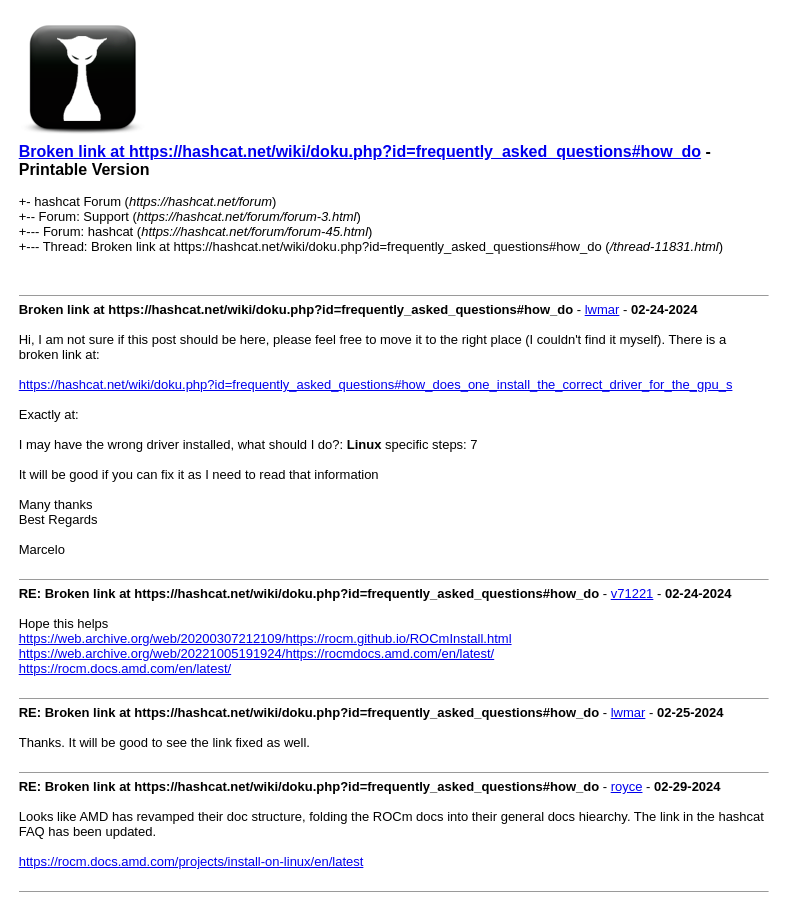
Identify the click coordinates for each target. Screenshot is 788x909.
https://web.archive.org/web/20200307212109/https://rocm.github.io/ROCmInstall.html (265, 638)
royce (627, 786)
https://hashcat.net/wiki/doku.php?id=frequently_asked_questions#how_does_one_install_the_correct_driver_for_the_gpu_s (376, 384)
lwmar (602, 309)
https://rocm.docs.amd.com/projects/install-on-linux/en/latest (191, 861)
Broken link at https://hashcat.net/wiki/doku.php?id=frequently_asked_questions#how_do (360, 151)
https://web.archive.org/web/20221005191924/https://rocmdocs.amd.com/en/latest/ (257, 653)
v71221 (632, 593)
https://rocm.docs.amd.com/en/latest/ (125, 668)
